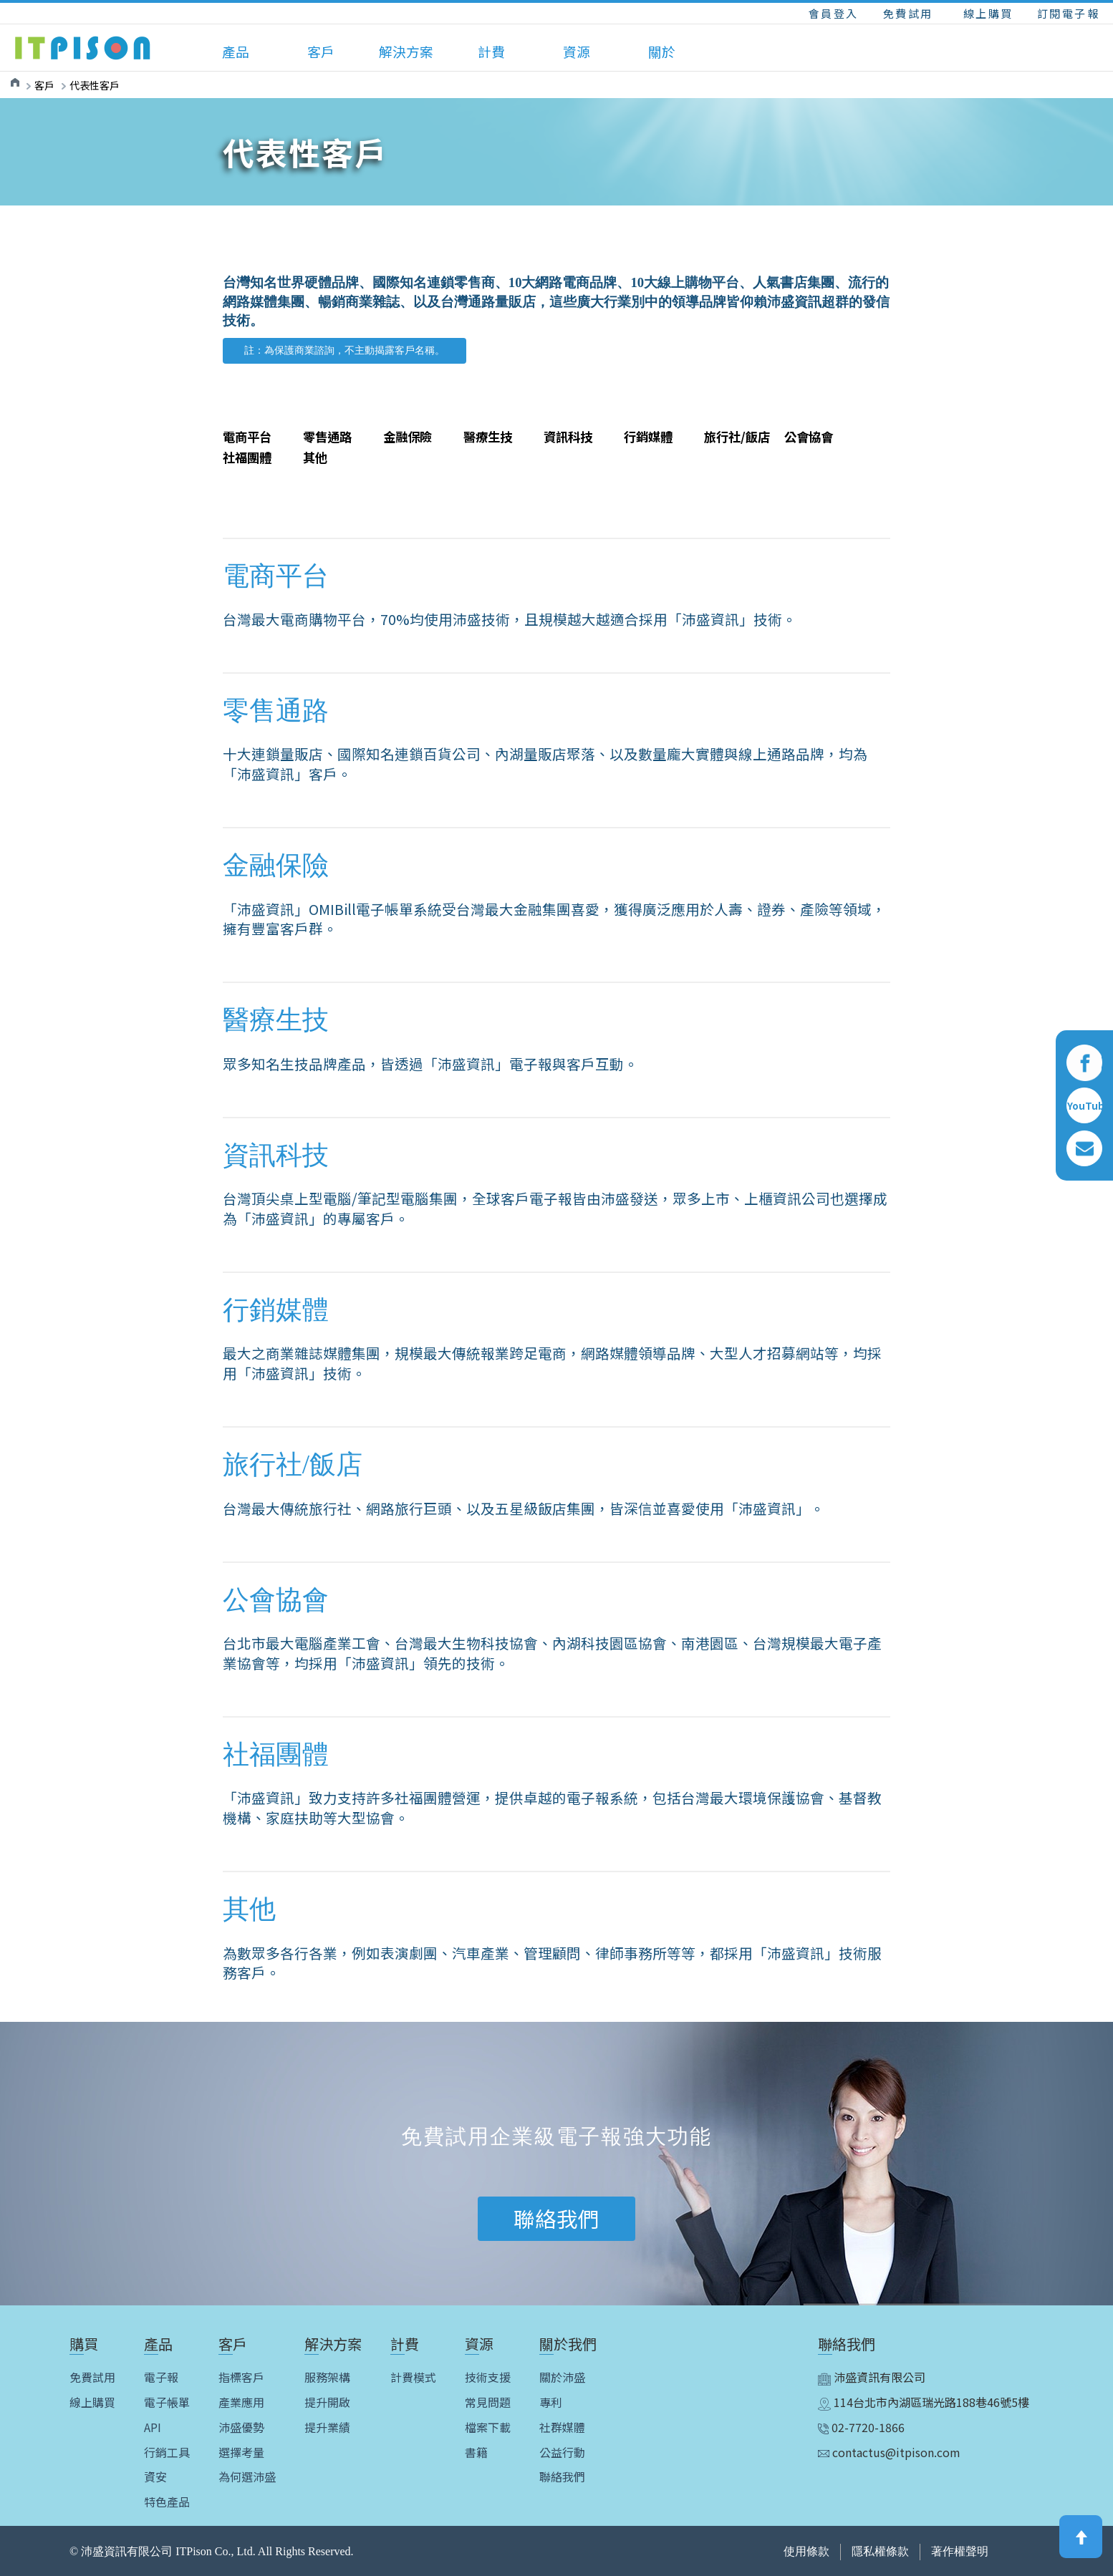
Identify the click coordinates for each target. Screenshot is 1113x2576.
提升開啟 (327, 2402)
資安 (155, 2477)
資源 (576, 51)
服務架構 (327, 2377)
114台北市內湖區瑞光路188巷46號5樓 (923, 2402)
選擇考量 (241, 2452)
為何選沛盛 (247, 2477)
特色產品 (167, 2502)
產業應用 (241, 2402)
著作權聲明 (959, 2551)
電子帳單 (167, 2402)
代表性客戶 (94, 85)
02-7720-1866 (861, 2427)
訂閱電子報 (1068, 13)
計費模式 (413, 2377)
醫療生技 (487, 436)
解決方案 (406, 51)
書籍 (476, 2452)
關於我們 (568, 2344)
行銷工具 (167, 2452)
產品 (235, 51)
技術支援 (488, 2377)
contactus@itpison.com (889, 2452)
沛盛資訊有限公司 (871, 2377)
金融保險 (407, 436)
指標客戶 (241, 2377)
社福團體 (247, 457)
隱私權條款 (880, 2551)
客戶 (320, 51)
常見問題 (488, 2402)
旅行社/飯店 (737, 436)
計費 (491, 51)
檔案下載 (488, 2427)
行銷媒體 (648, 436)
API (152, 2427)
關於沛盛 (562, 2377)
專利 (550, 2402)
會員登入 (834, 13)
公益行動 (562, 2452)
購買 (83, 2344)
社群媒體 (562, 2427)
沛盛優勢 (241, 2427)
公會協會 (808, 436)
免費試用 (908, 13)
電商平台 (247, 436)
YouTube (1084, 1106)
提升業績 (327, 2427)
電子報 (161, 2377)
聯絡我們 (562, 2477)
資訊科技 (568, 436)
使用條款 (806, 2551)
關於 (661, 51)
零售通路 (327, 436)
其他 (315, 457)
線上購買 (988, 13)
